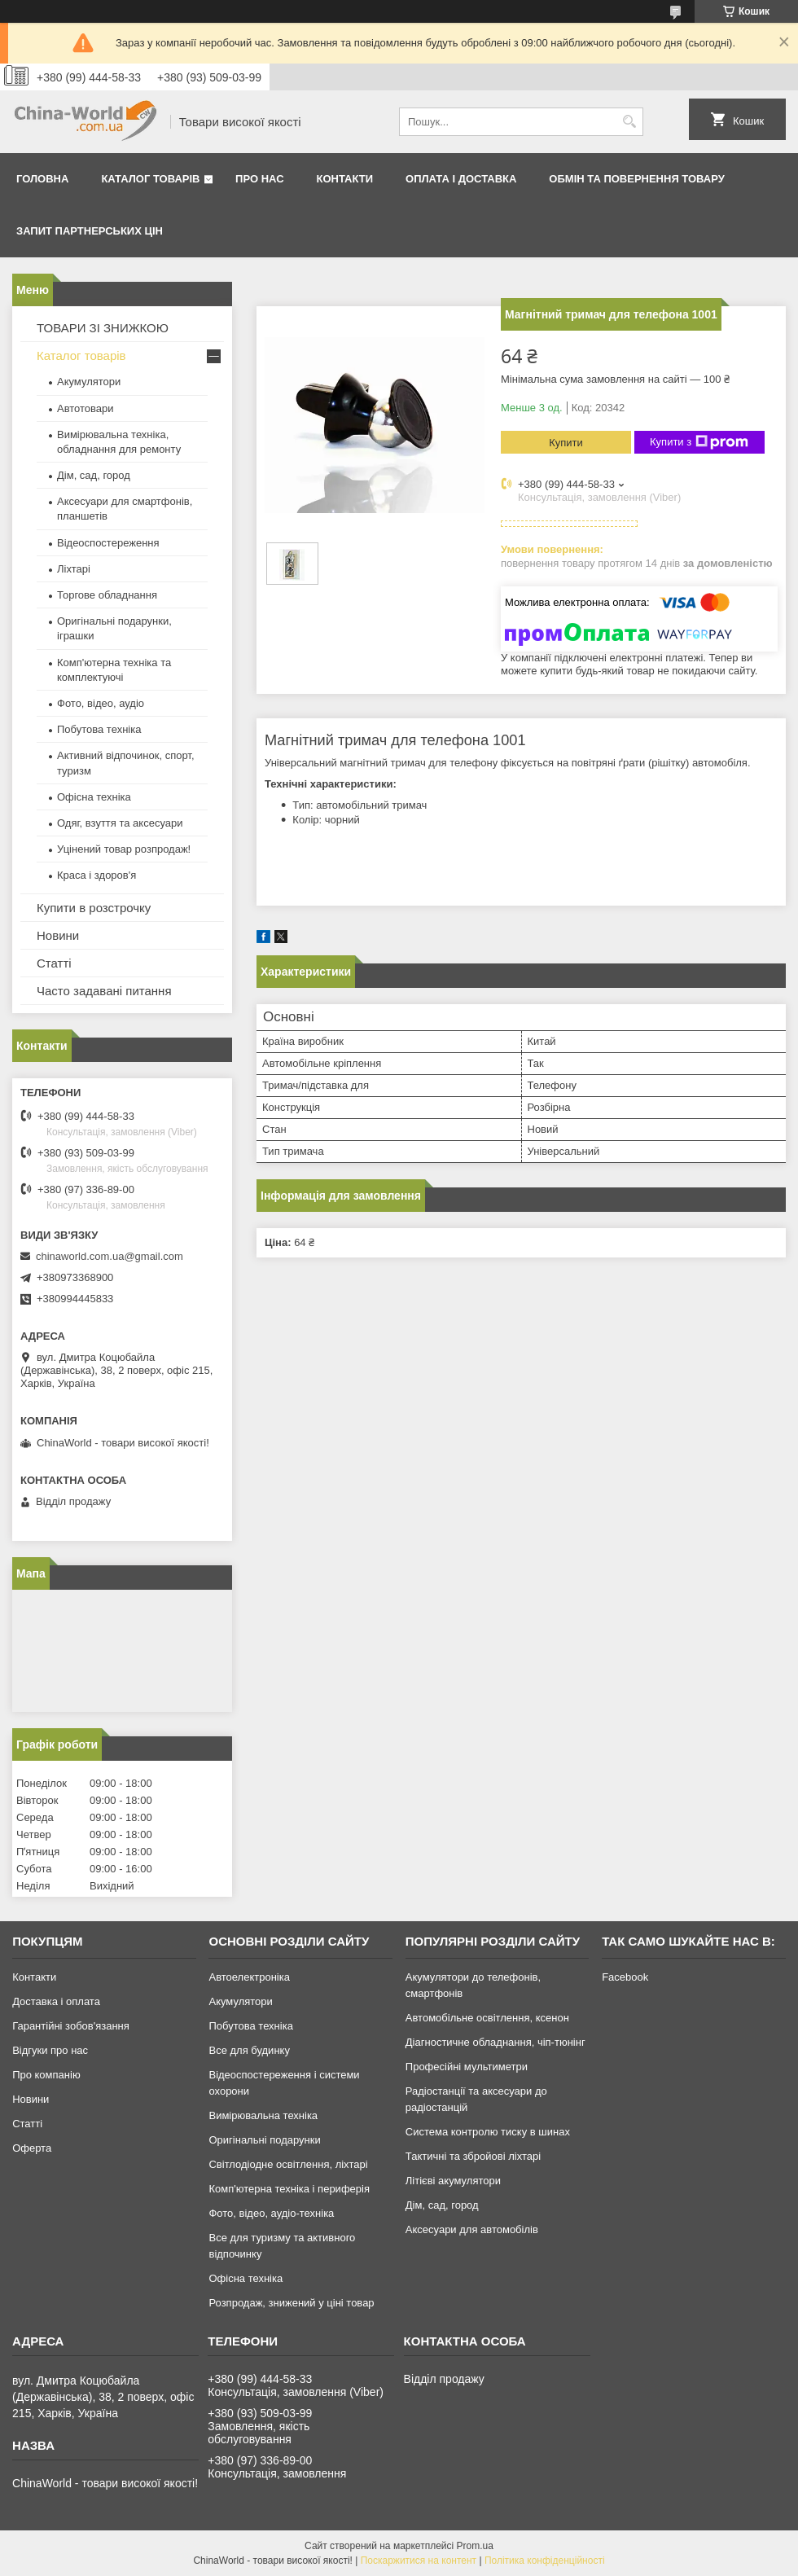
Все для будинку (248, 2050)
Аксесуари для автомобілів (472, 2229)
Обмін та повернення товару (636, 179)
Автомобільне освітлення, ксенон (487, 2018)
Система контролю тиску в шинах (488, 2132)
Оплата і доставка (461, 179)
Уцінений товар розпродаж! (124, 849)
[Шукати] (629, 122)
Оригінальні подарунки (264, 2140)
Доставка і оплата (56, 2001)
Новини (58, 935)
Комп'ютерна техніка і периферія (289, 2189)
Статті (54, 963)
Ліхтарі (73, 569)
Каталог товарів (150, 179)
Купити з (699, 442)
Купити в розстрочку (94, 908)
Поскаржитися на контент (418, 2560)
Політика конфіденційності (544, 2560)
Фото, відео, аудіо (100, 703)
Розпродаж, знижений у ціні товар (291, 2303)
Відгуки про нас (50, 2050)
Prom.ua (475, 2546)
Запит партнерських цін (89, 231)
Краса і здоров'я (96, 875)
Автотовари (85, 408)
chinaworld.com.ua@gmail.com (109, 1256)
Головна (42, 179)
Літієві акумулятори (453, 2180)
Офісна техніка (94, 797)
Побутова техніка (99, 729)
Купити (566, 443)
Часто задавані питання (104, 991)
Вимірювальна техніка (263, 2115)
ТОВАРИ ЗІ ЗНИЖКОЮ (103, 328)
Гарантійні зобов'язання (70, 2026)
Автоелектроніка (248, 1977)
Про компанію (46, 2075)
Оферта (31, 2148)
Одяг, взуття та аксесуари (119, 823)
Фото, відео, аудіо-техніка (271, 2213)
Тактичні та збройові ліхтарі (473, 2156)
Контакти (345, 179)
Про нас (259, 179)
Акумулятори (89, 381)
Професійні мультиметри (467, 2066)
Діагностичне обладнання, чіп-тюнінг (495, 2042)
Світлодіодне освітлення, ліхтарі (287, 2164)
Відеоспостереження (108, 543)
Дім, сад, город (93, 475)
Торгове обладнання (107, 595)
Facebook (625, 1977)
